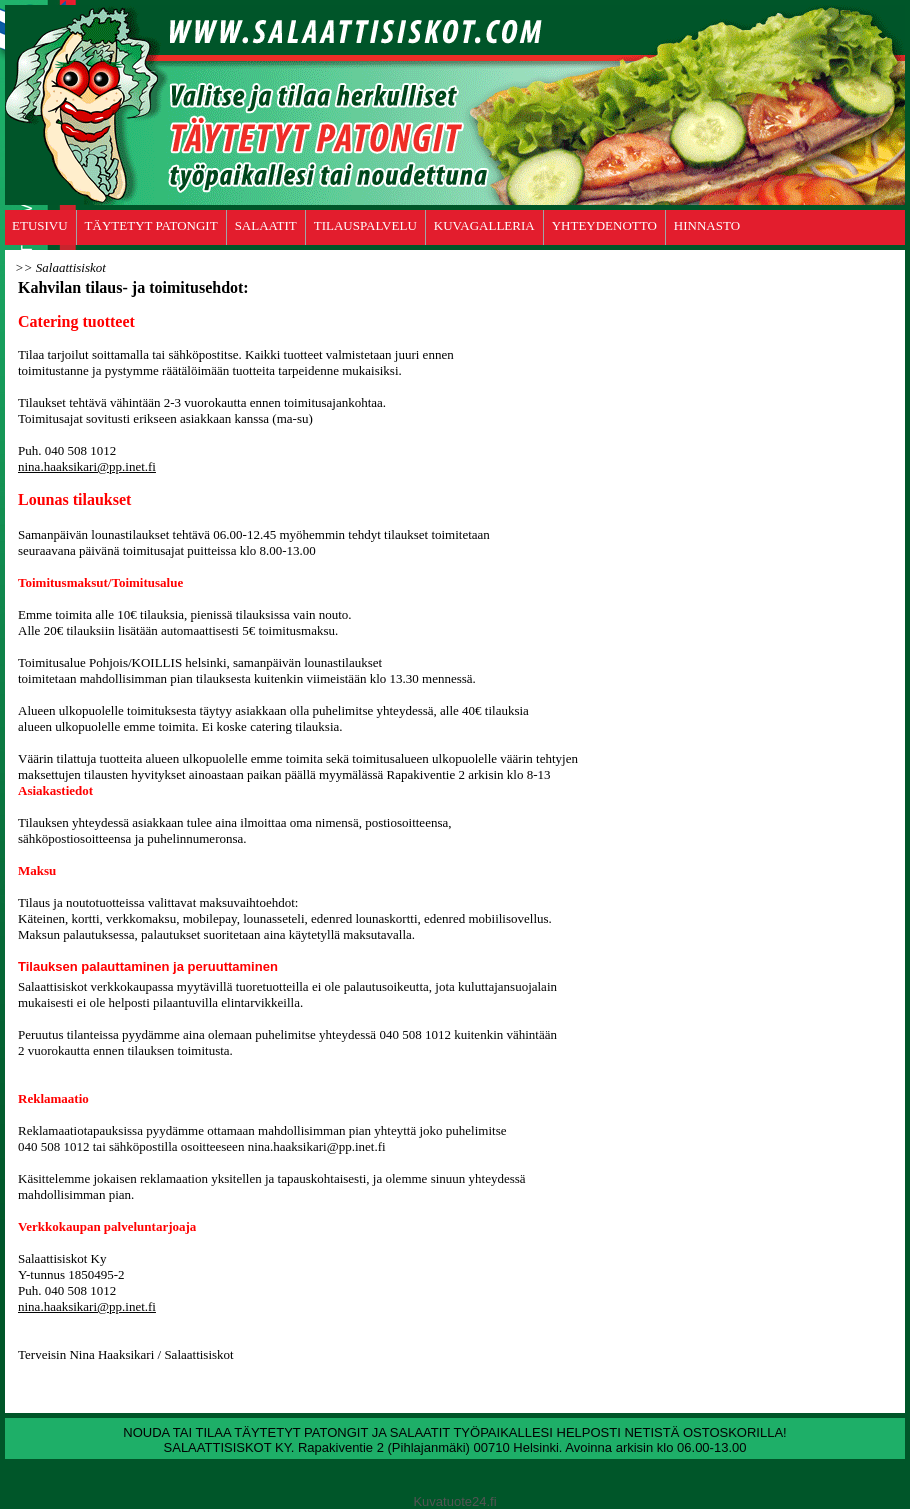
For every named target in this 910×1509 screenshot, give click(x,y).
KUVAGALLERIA (484, 225)
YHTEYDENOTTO (604, 225)
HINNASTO (707, 225)
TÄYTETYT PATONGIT (151, 225)
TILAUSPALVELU (365, 225)
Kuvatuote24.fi (454, 1501)
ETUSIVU (40, 225)
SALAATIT (266, 225)
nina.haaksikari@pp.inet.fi (87, 466)
